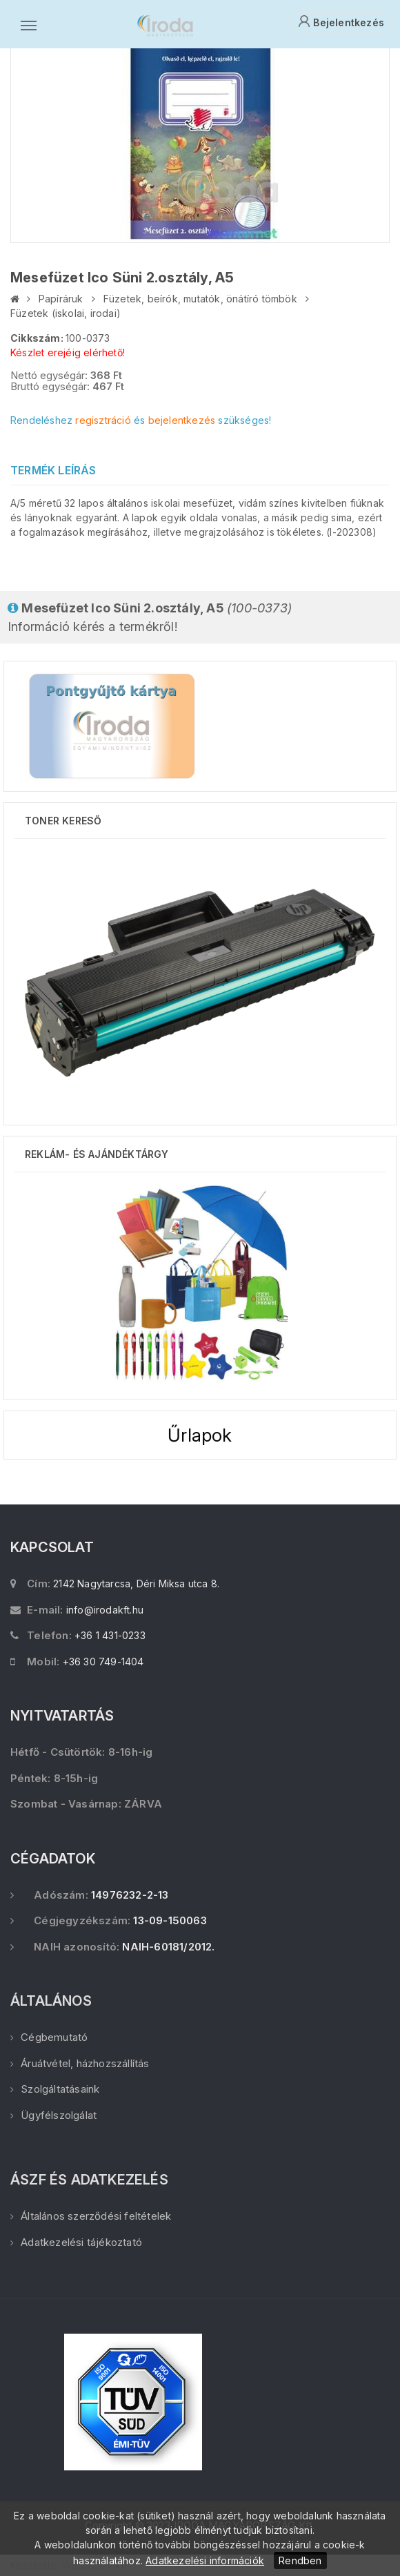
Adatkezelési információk (205, 2560)
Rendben (300, 2560)
